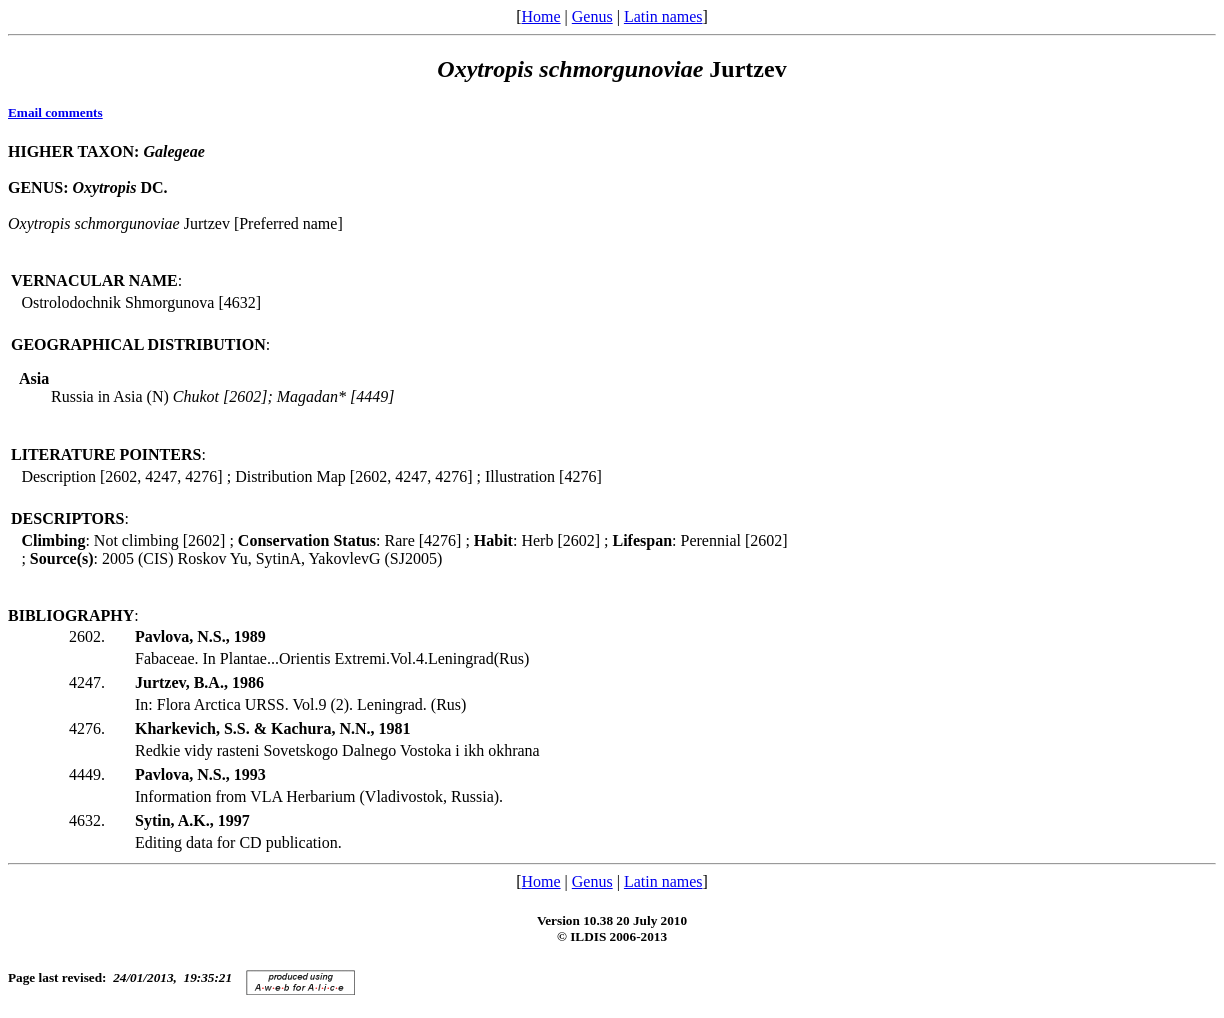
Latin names (663, 16)
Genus (592, 16)
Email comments (55, 112)
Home (540, 16)
